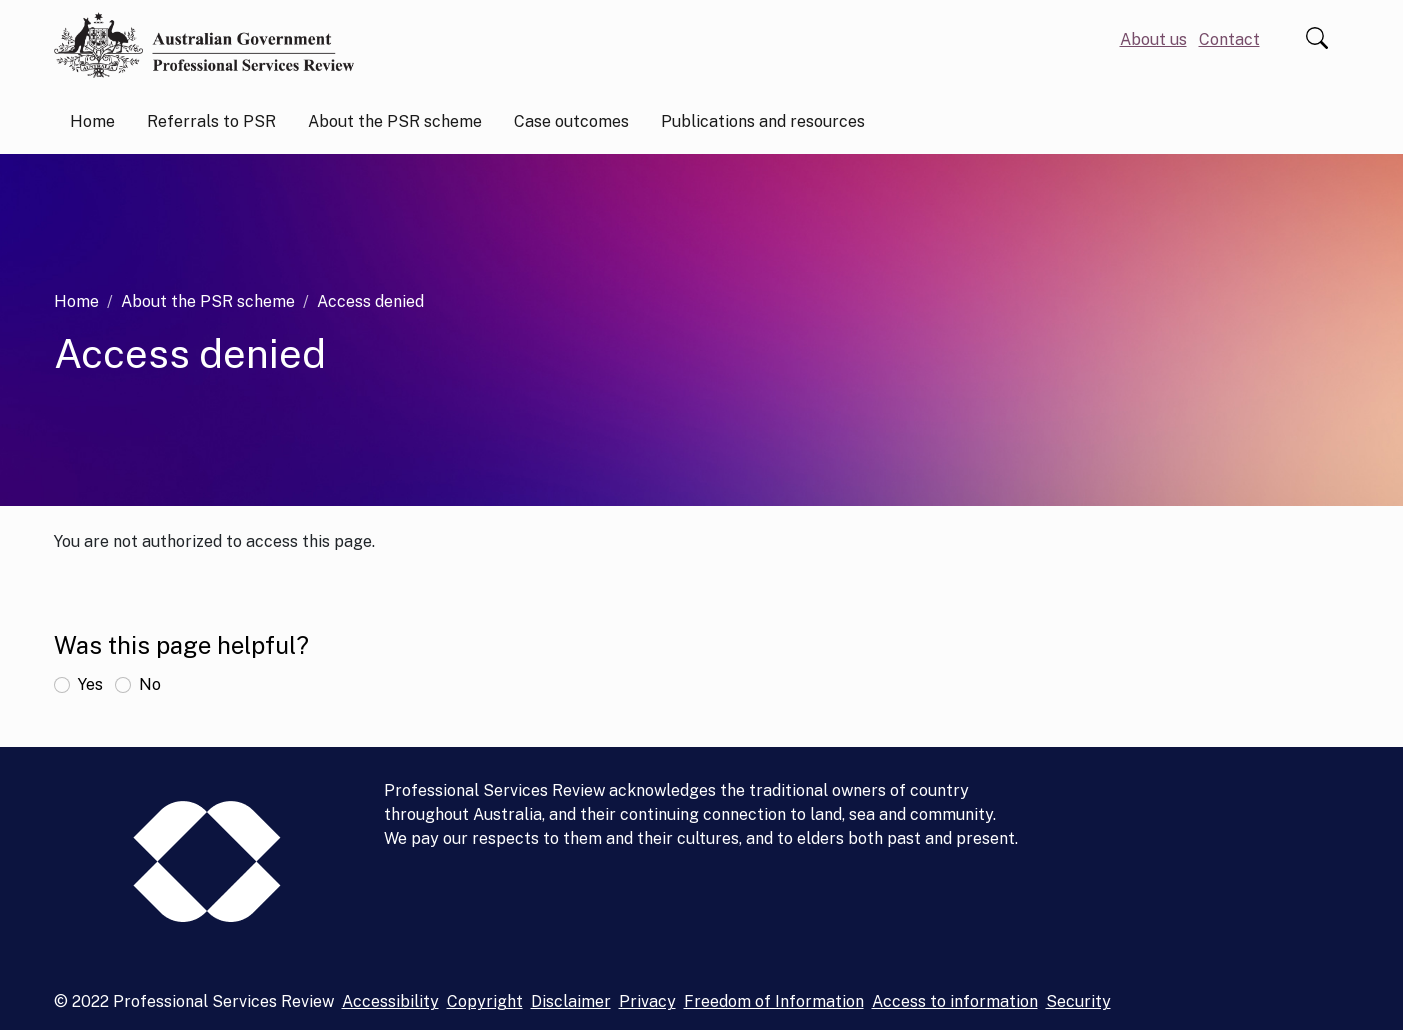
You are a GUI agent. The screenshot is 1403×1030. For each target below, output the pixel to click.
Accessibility (390, 1001)
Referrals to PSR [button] (211, 121)
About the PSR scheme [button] (395, 121)
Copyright (485, 1001)
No (150, 684)
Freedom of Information (774, 1001)
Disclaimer (571, 1001)
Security (1078, 1001)
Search (1317, 38)
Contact (1229, 39)
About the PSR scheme (208, 301)
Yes (90, 684)
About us (1153, 39)
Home (92, 121)
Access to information (955, 1001)
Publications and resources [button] (763, 121)
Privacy (647, 1001)
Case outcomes (571, 121)
